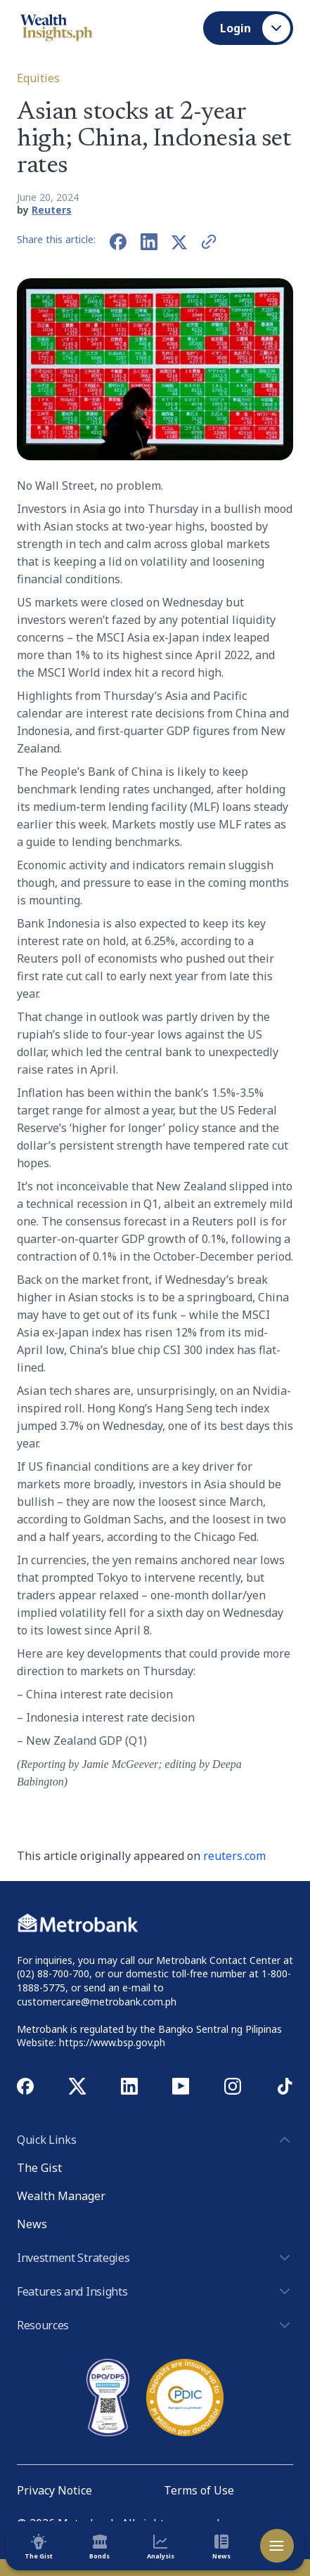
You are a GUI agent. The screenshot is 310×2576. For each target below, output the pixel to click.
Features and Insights (155, 2291)
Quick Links (155, 2139)
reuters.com (234, 1855)
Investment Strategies (155, 2257)
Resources (155, 2325)
